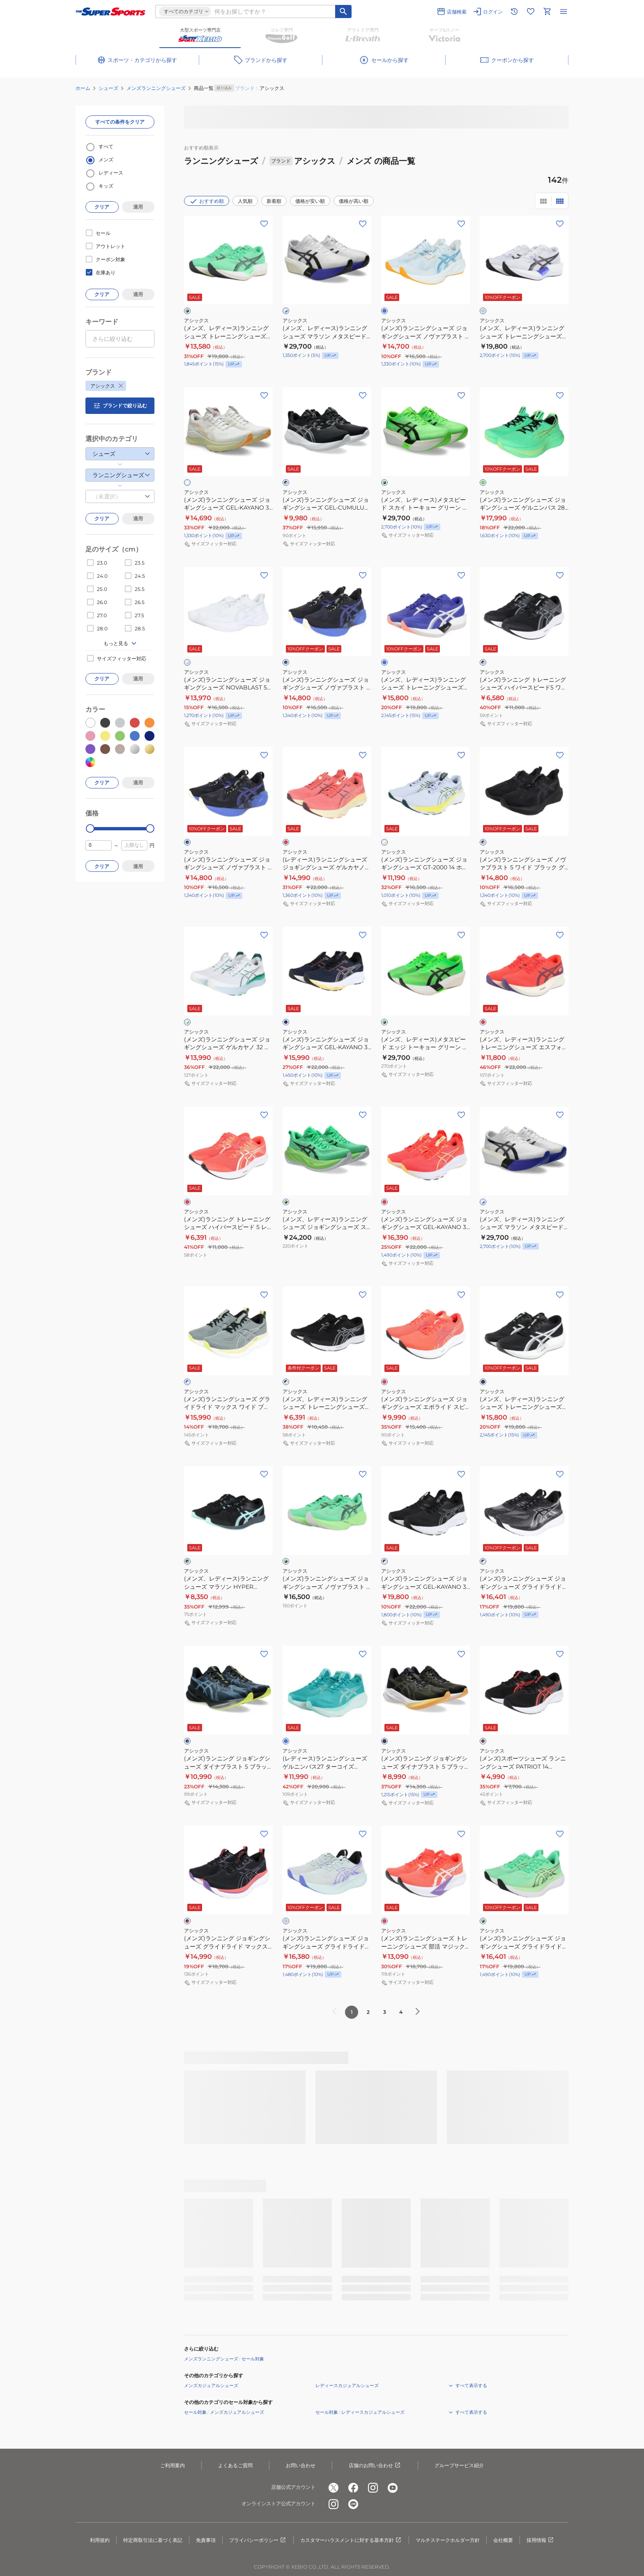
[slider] (90, 828)
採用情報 (540, 2540)
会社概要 (503, 2540)
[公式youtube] (393, 2488)
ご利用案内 (172, 2465)
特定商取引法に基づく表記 (152, 2540)
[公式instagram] (373, 2488)
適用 (138, 207)
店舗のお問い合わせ (375, 2465)
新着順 (274, 201)
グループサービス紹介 (459, 2465)
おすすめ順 (206, 201)
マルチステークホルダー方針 (448, 2540)
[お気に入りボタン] (264, 224)
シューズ (108, 88)
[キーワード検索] (343, 11)
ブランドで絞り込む (120, 406)
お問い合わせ (300, 2465)
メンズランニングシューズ (156, 88)
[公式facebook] (353, 2488)
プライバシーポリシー (258, 2540)
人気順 (245, 201)
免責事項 (206, 2540)
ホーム (83, 88)
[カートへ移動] (547, 11)
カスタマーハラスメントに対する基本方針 (351, 2540)
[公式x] (333, 2488)
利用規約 (100, 2540)
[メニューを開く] (563, 11)
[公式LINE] (353, 2504)
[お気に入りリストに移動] (531, 11)
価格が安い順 (310, 201)
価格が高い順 (353, 201)
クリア (101, 207)
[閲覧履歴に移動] (514, 11)
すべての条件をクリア (120, 122)
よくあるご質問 (235, 2465)
